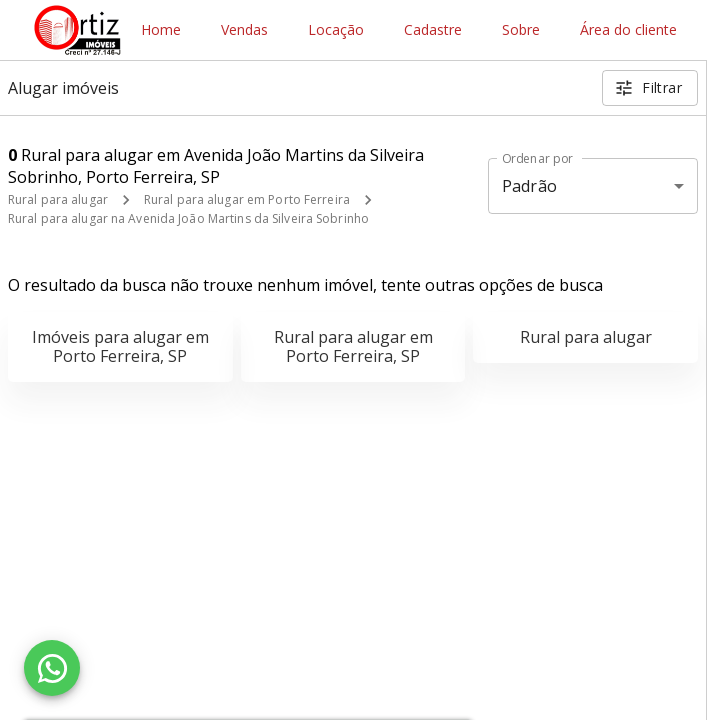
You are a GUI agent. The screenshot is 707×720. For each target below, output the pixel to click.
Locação (336, 30)
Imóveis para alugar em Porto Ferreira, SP (120, 346)
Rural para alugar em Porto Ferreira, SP (353, 346)
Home (161, 30)
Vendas (244, 30)
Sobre (521, 30)
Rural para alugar (58, 199)
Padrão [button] (529, 186)
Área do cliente (628, 30)
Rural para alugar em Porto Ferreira (247, 199)
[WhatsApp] (52, 668)
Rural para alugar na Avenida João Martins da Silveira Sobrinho (188, 218)
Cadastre (433, 30)
